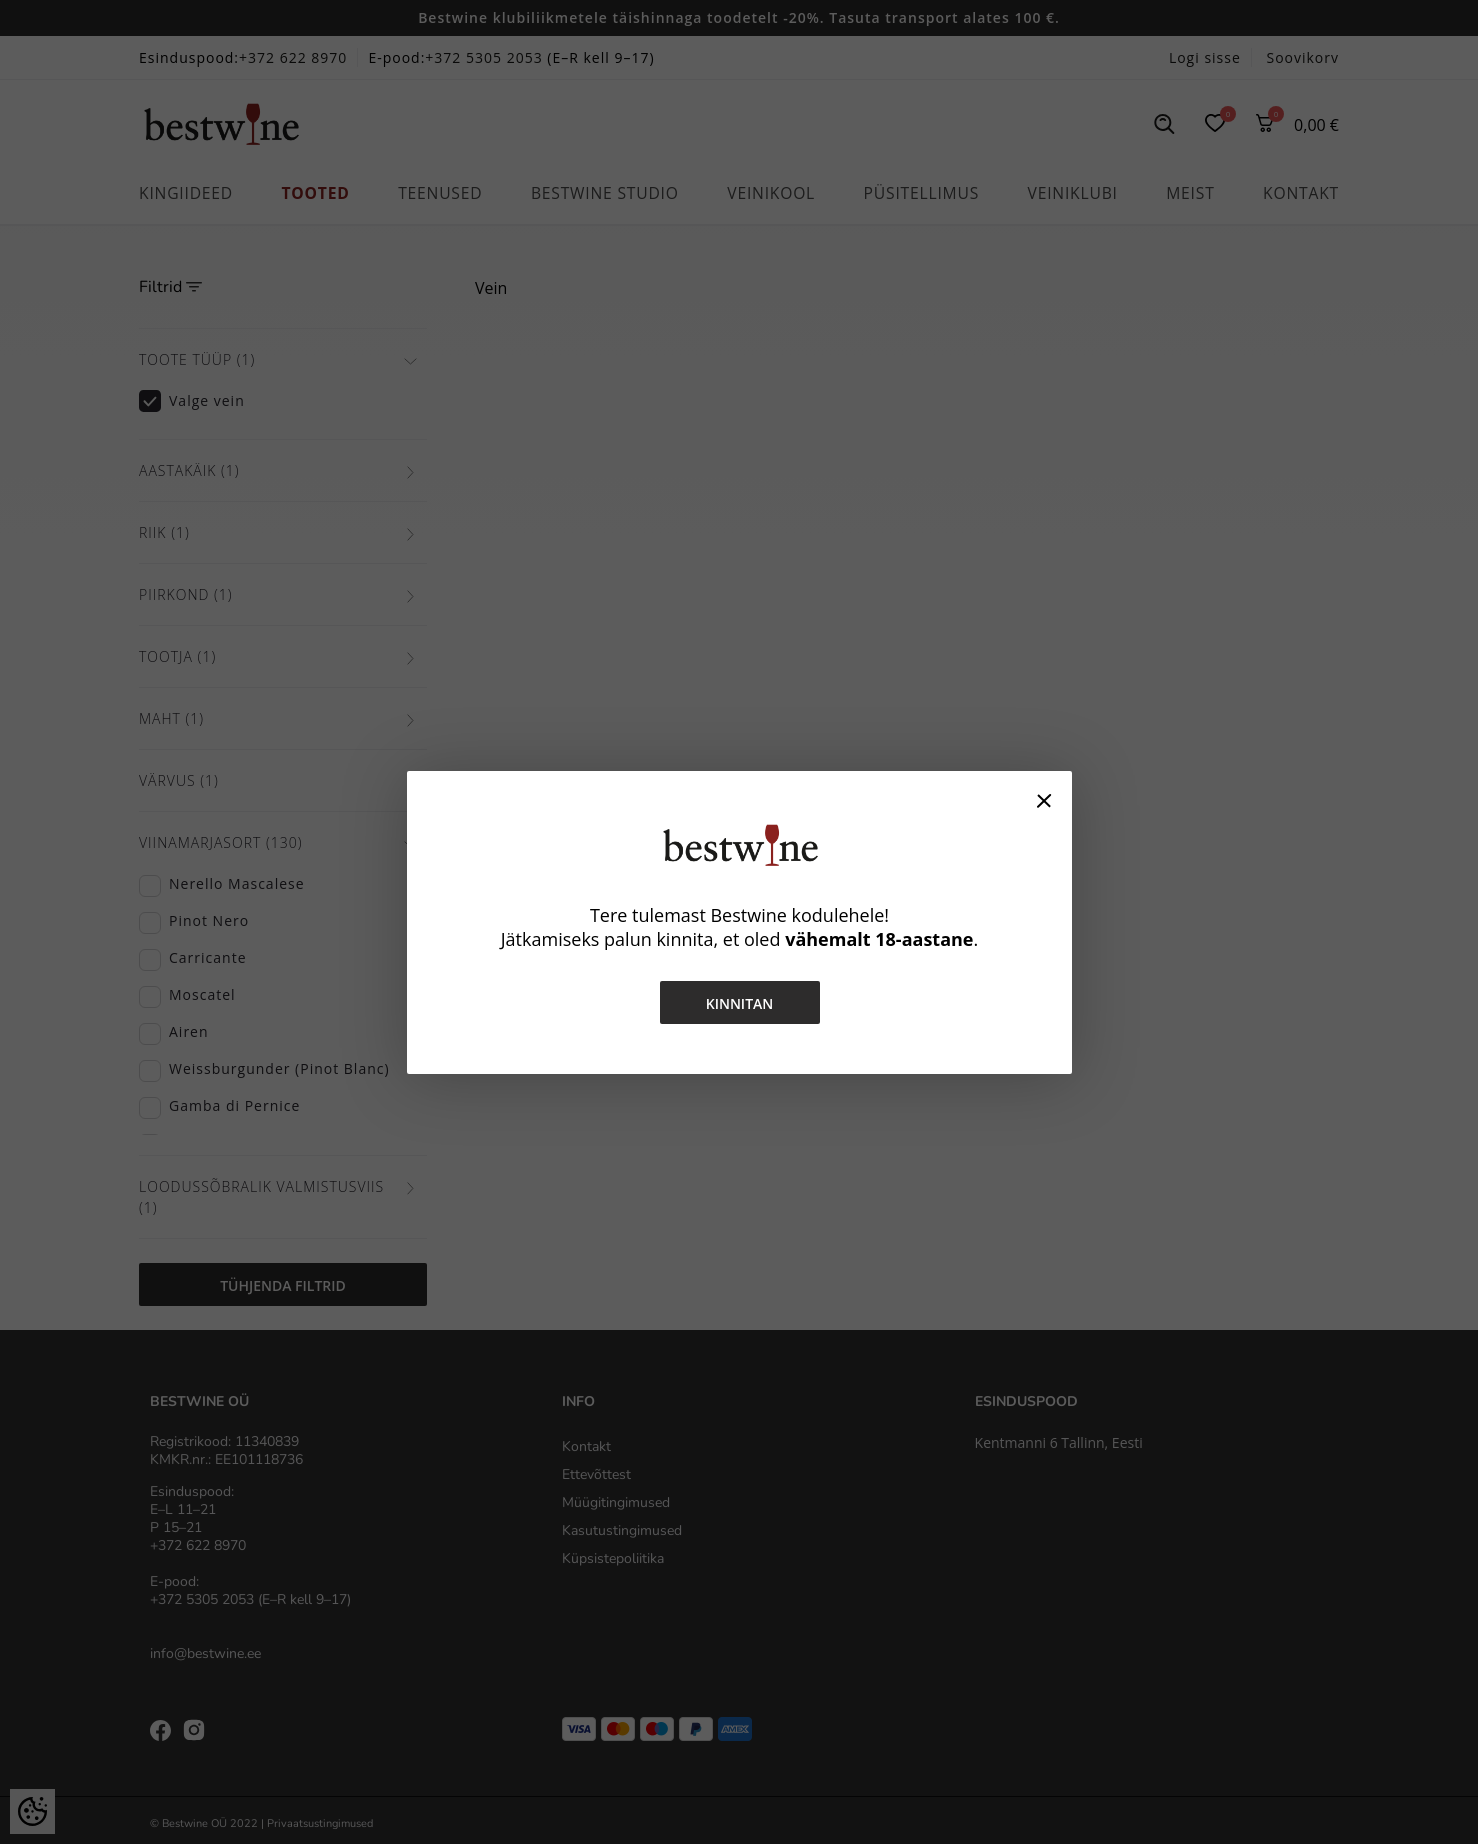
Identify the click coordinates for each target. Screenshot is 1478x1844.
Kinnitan (739, 1003)
